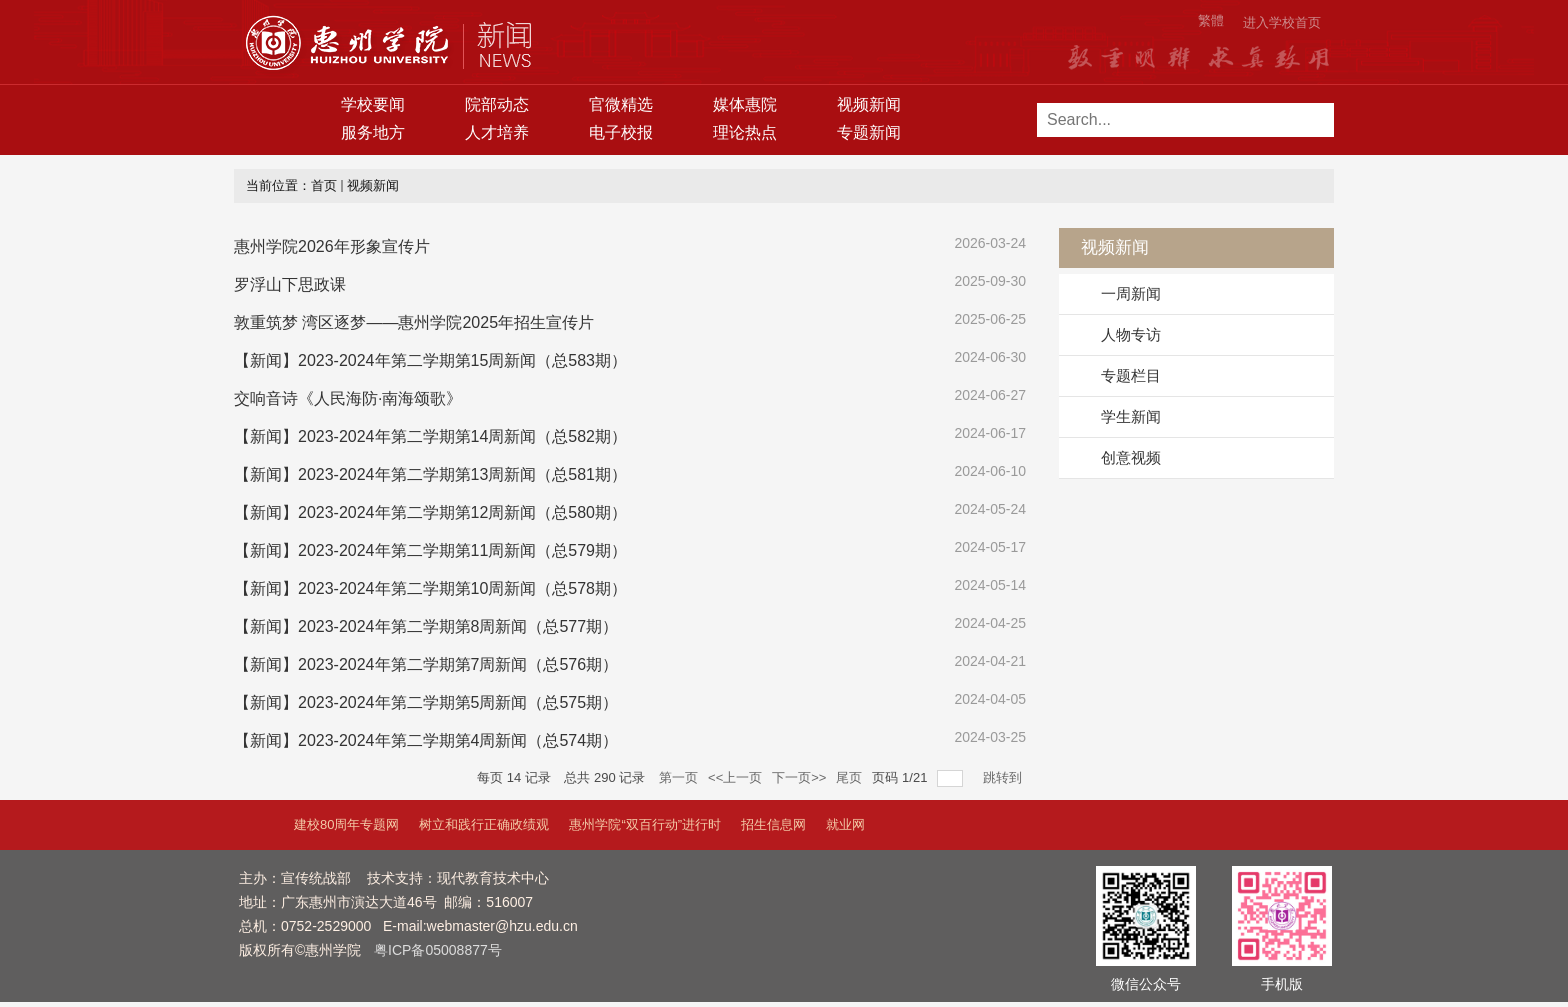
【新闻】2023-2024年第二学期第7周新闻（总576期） (426, 664)
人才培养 (497, 132)
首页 (324, 185)
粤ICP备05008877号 (438, 950)
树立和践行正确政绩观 (484, 824)
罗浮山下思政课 (290, 284)
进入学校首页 (1282, 22)
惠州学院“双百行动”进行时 (645, 824)
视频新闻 (869, 104)
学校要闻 (373, 104)
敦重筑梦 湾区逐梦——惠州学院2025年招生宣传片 (414, 322)
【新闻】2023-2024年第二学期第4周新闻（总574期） (426, 740)
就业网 (845, 824)
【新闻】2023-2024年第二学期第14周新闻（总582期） (430, 436)
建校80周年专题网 (346, 824)
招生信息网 (773, 824)
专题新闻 (869, 132)
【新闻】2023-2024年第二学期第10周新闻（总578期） (430, 588)
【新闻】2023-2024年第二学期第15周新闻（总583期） (430, 360)
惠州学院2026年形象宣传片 (332, 246)
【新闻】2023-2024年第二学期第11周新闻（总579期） (430, 550)
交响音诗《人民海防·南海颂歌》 (348, 398)
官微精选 (621, 104)
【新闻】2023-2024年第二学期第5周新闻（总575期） (426, 702)
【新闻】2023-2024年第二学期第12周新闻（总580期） (430, 512)
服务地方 (373, 132)
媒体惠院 (745, 104)
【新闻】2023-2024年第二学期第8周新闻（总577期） (426, 626)
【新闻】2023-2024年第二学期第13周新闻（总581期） (430, 474)
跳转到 (1004, 777)
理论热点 (745, 132)
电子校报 (621, 132)
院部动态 (497, 104)
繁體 (1211, 20)
